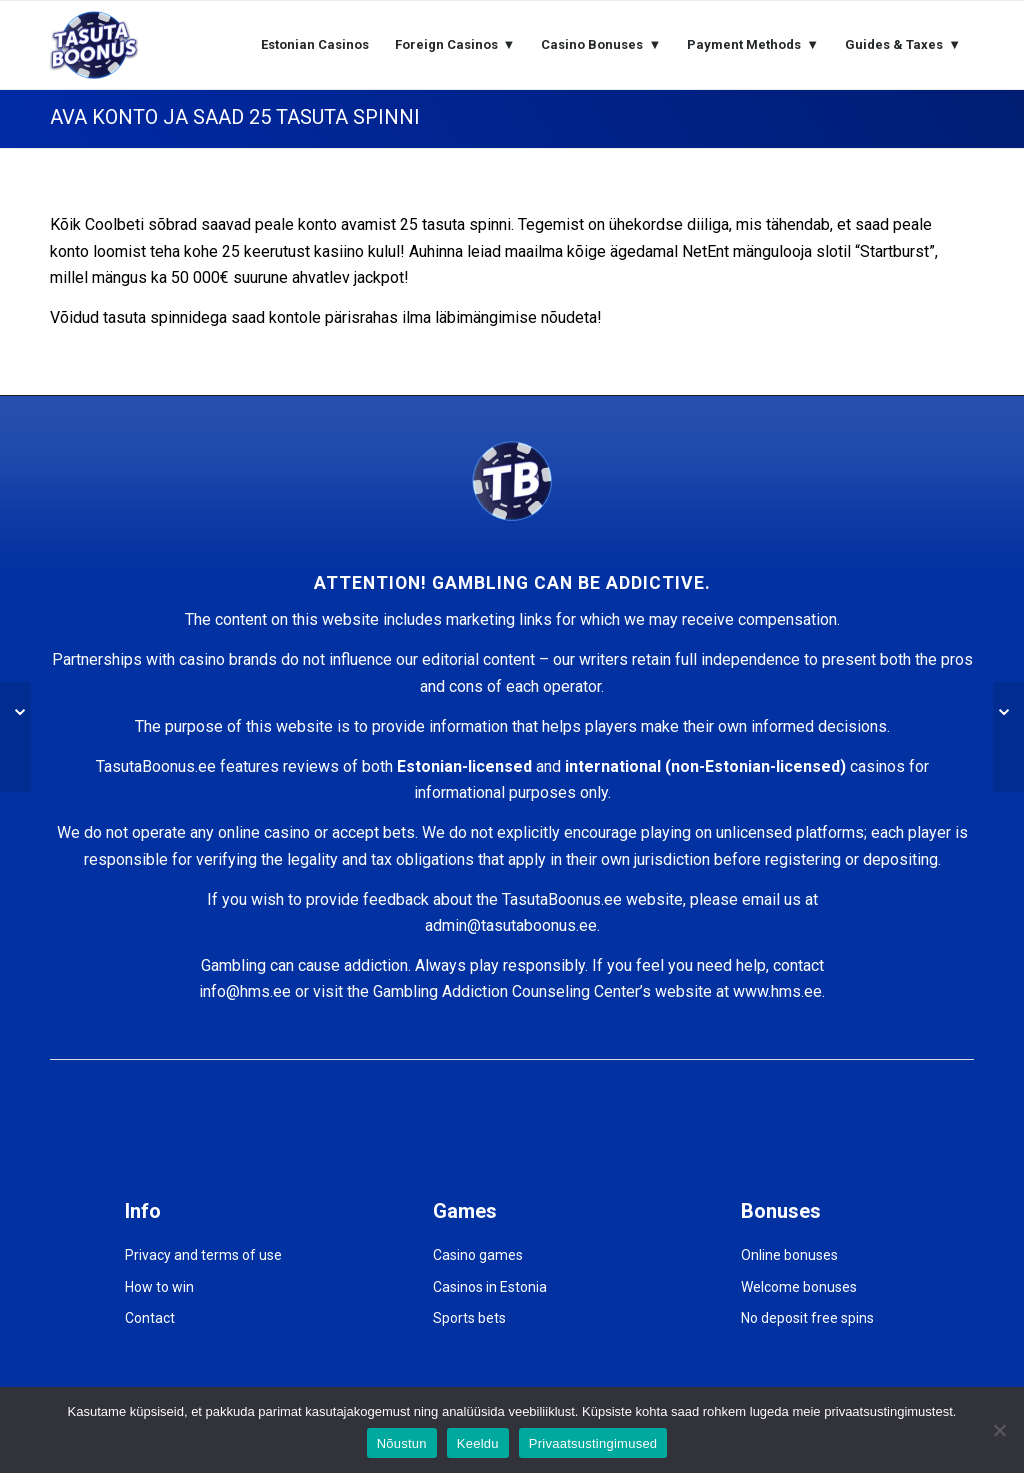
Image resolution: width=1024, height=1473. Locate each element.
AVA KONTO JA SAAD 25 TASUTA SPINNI (235, 117)
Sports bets (469, 1318)
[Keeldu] (999, 1430)
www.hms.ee (777, 991)
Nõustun (402, 1443)
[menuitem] (315, 45)
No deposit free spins (807, 1318)
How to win (159, 1287)
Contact (150, 1318)
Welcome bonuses (799, 1287)
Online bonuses (789, 1255)
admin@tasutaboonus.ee (511, 925)
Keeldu (478, 1443)
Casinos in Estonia (490, 1287)
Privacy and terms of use (203, 1255)
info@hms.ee (245, 991)
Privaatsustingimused (593, 1443)
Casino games (478, 1255)
